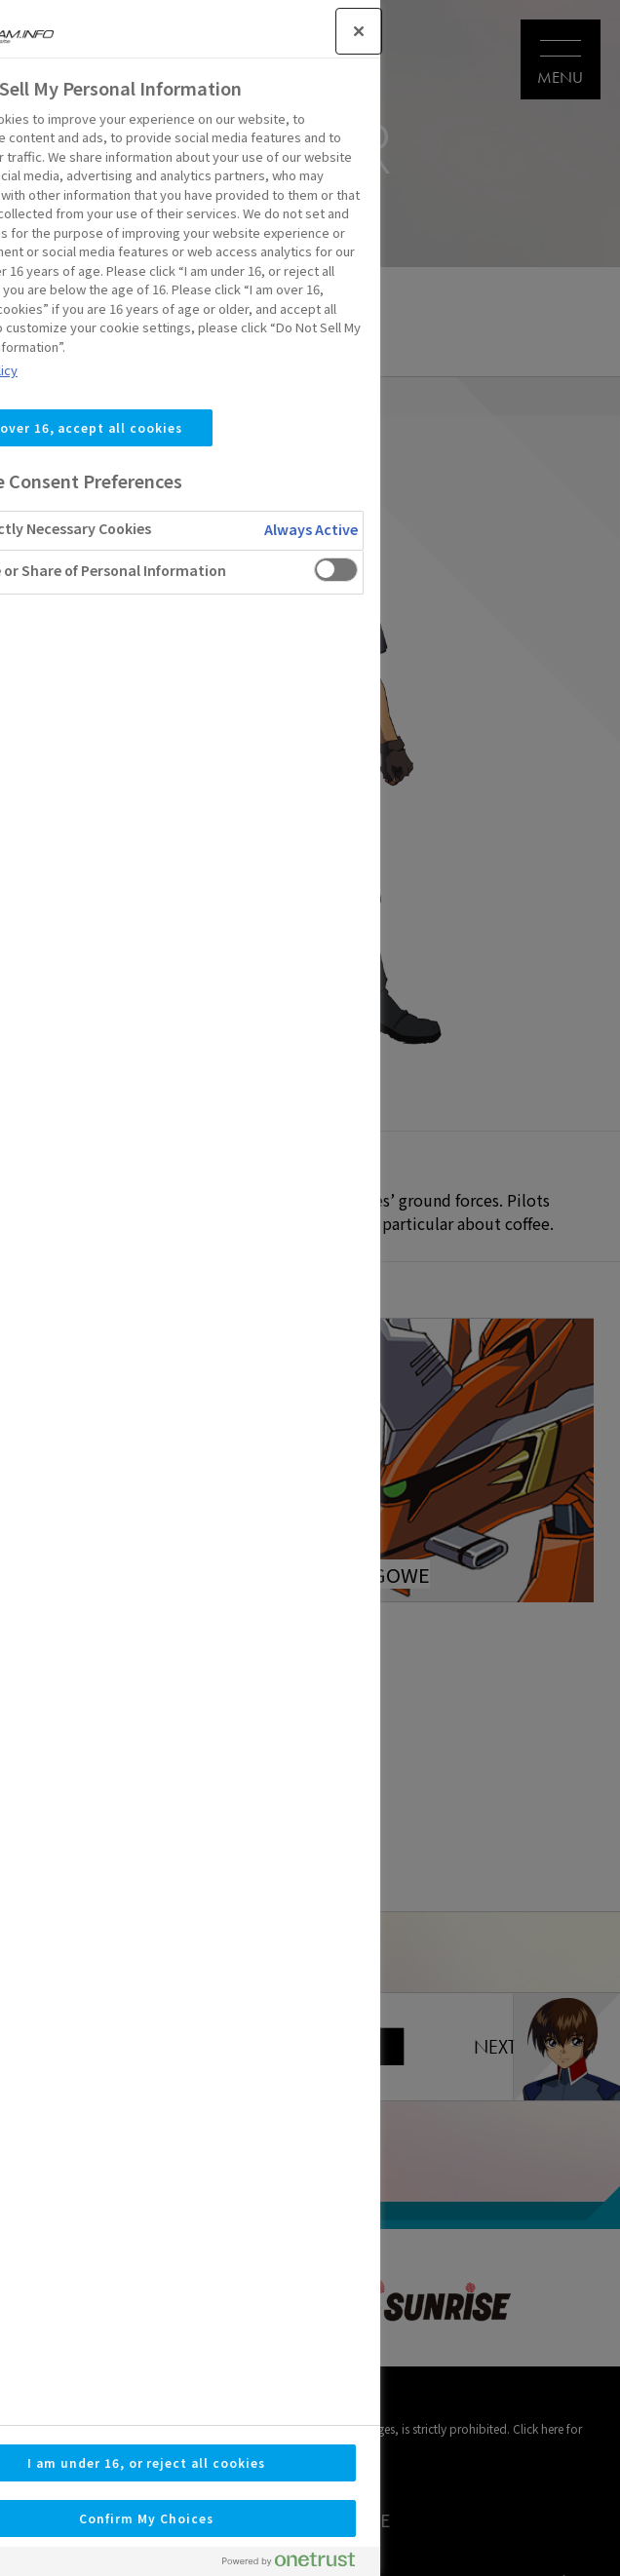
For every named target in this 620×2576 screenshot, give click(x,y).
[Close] (185, 31)
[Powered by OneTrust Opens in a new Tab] (123, 2564)
